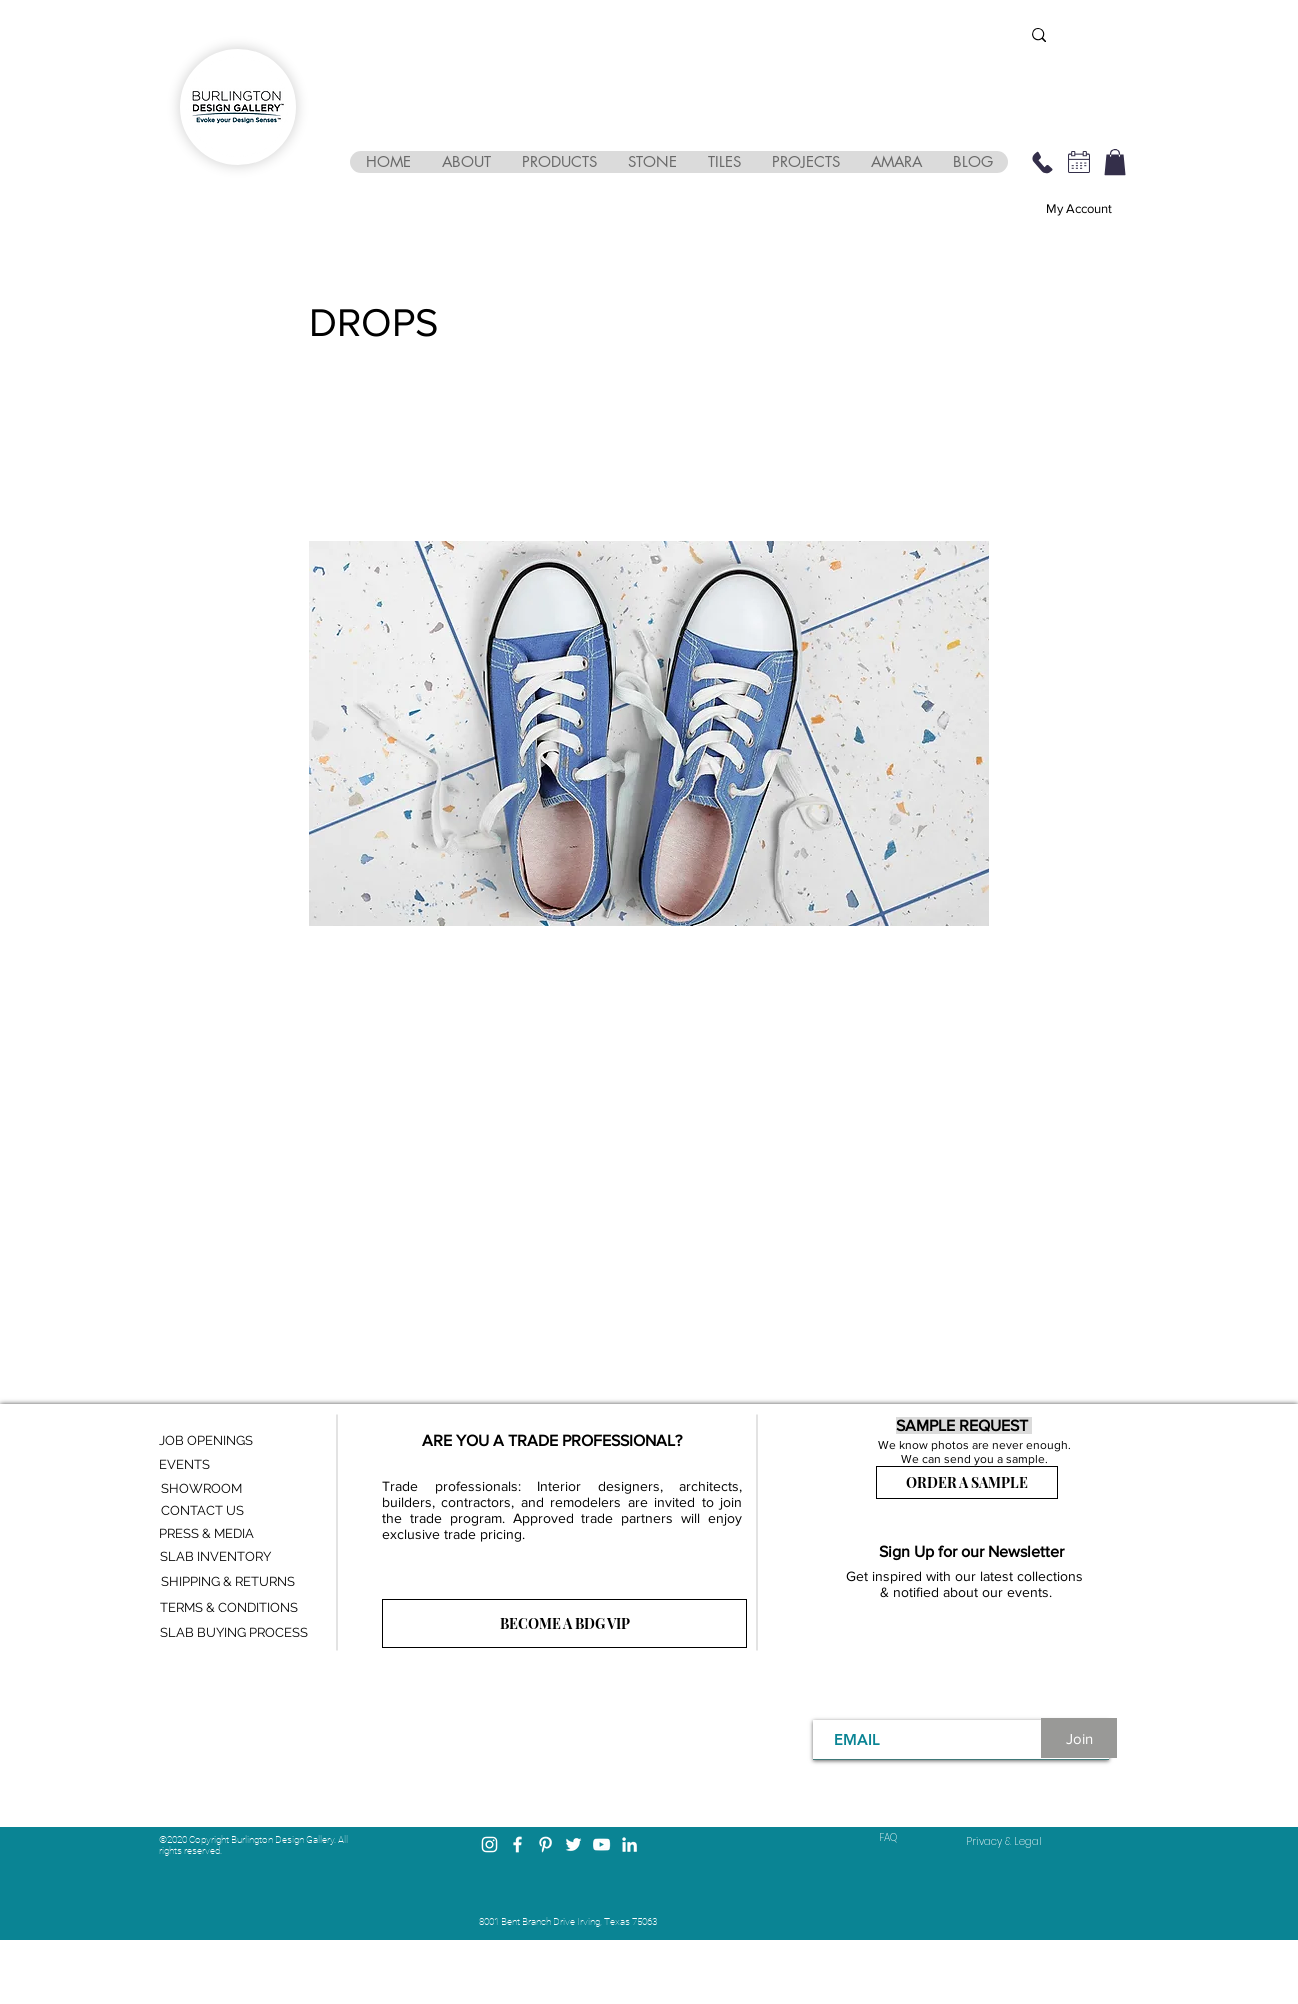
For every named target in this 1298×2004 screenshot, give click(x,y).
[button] (466, 162)
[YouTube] (601, 1844)
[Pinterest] (545, 1844)
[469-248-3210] (1042, 162)
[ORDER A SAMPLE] (967, 1482)
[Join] (1079, 1738)
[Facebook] (517, 1844)
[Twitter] (573, 1844)
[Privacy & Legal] (1004, 1842)
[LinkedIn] (629, 1844)
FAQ (888, 1837)
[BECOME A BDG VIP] (564, 1623)
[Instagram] (489, 1844)
